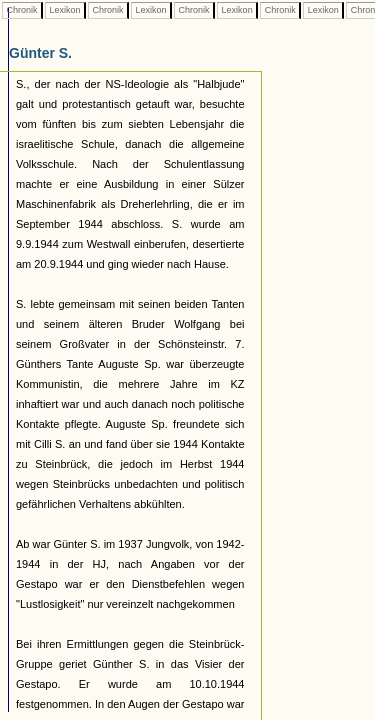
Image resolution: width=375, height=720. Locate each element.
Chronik (22, 10)
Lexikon (65, 10)
